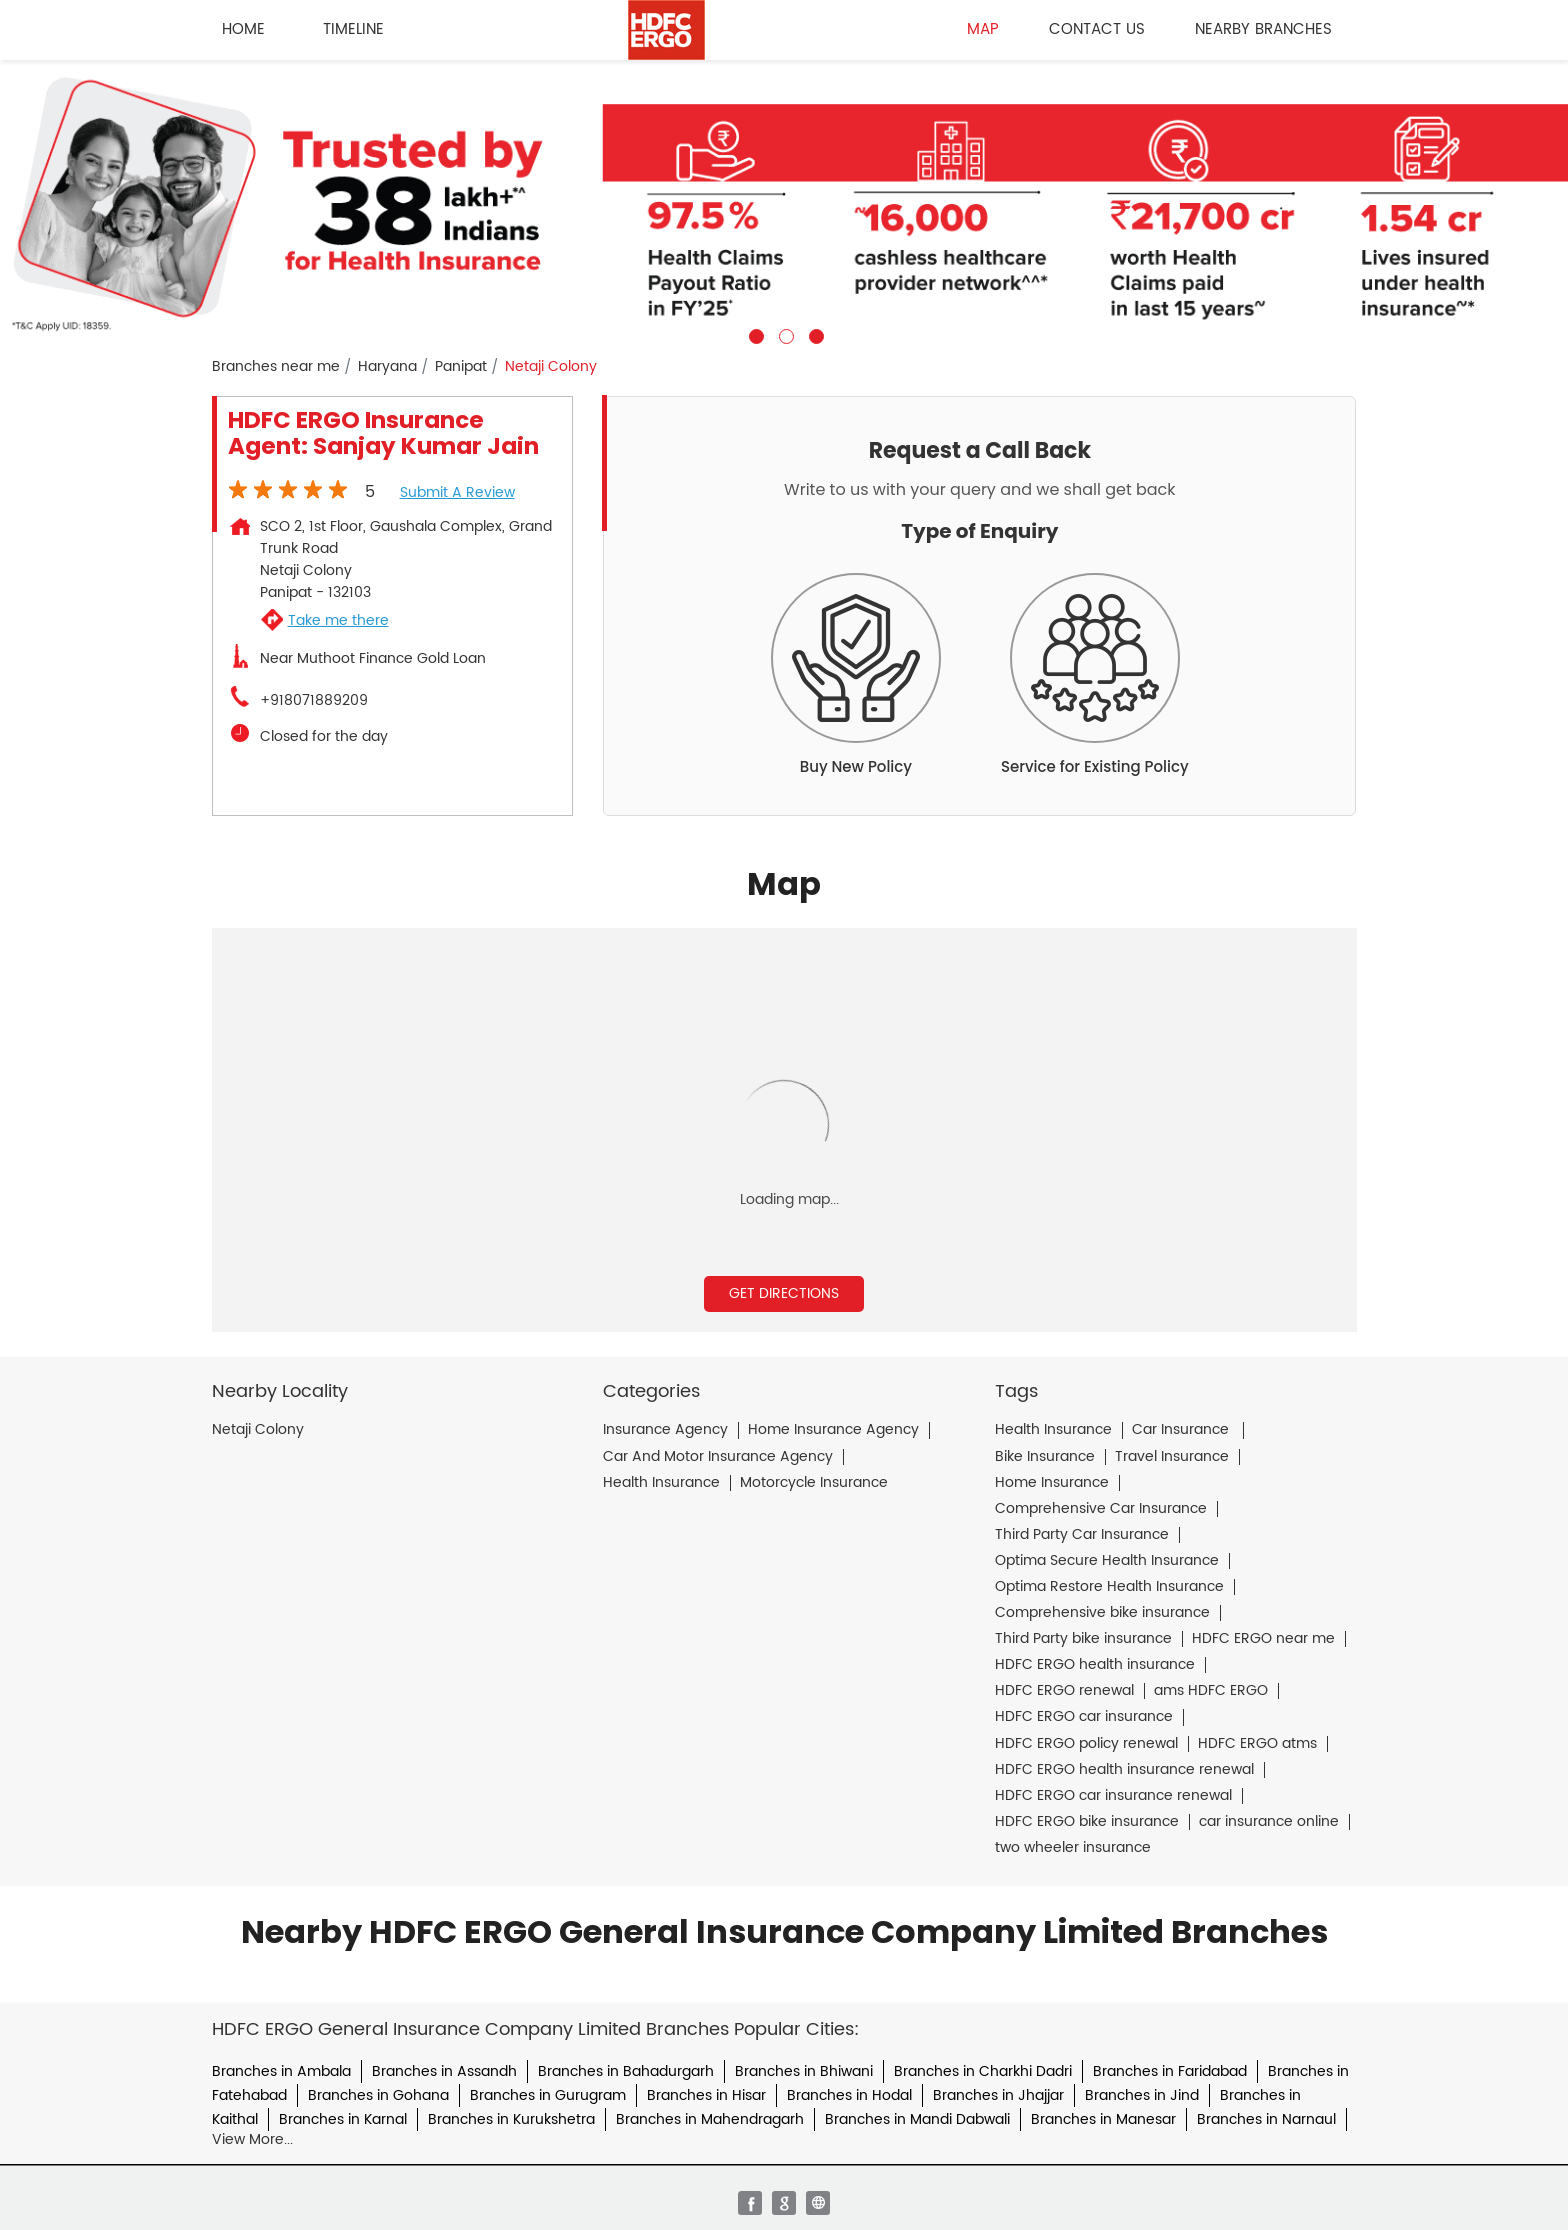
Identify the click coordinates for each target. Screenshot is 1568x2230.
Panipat (461, 367)
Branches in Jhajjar (998, 2095)
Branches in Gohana (378, 2095)
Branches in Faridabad (1170, 2071)
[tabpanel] (784, 202)
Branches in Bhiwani (804, 2071)
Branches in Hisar (706, 2095)
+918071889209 (314, 701)
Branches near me (276, 367)
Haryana (387, 367)
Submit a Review (457, 492)
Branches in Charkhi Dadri (983, 2071)
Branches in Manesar (1103, 2119)
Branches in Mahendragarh (710, 2119)
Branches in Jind (1142, 2095)
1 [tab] (754, 334)
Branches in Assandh (444, 2071)
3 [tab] (814, 334)
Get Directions (784, 1293)
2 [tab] (784, 334)
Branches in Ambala (281, 2071)
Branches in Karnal (343, 2119)
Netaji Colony (258, 1430)
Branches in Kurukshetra (511, 2119)
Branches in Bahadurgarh (626, 2071)
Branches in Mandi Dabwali (917, 2119)
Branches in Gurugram (548, 2095)
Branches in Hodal (849, 2095)
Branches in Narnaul (1266, 2119)
